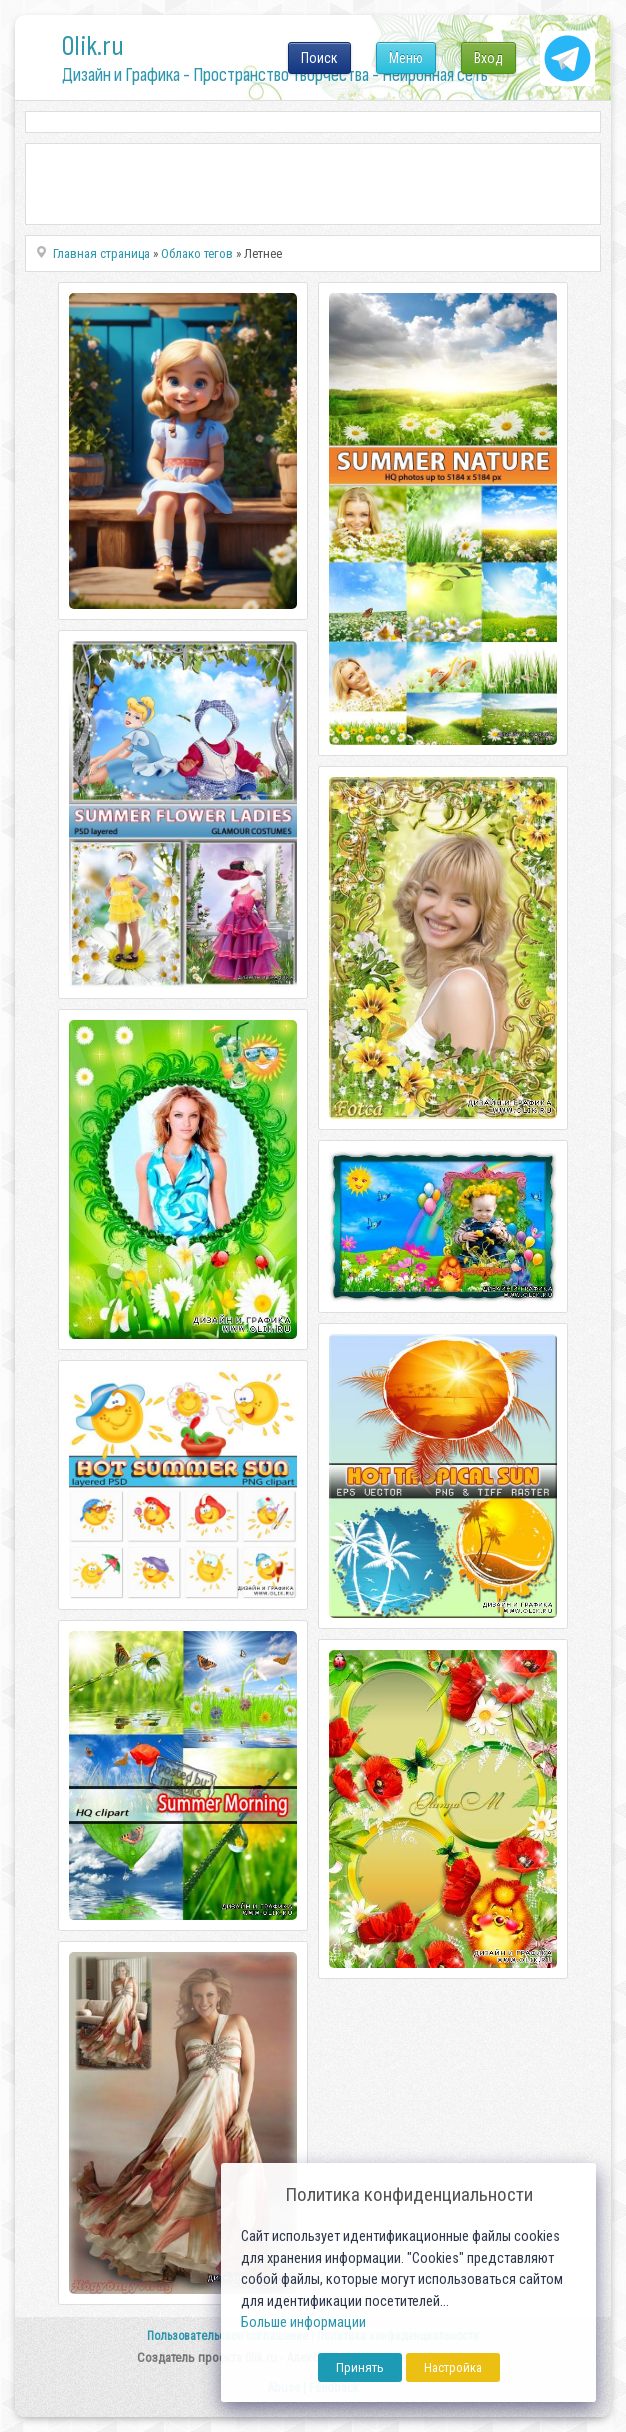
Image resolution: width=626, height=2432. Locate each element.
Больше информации (303, 2322)
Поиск (319, 58)
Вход (488, 58)
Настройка (453, 2367)
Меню (406, 58)
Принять (360, 2367)
